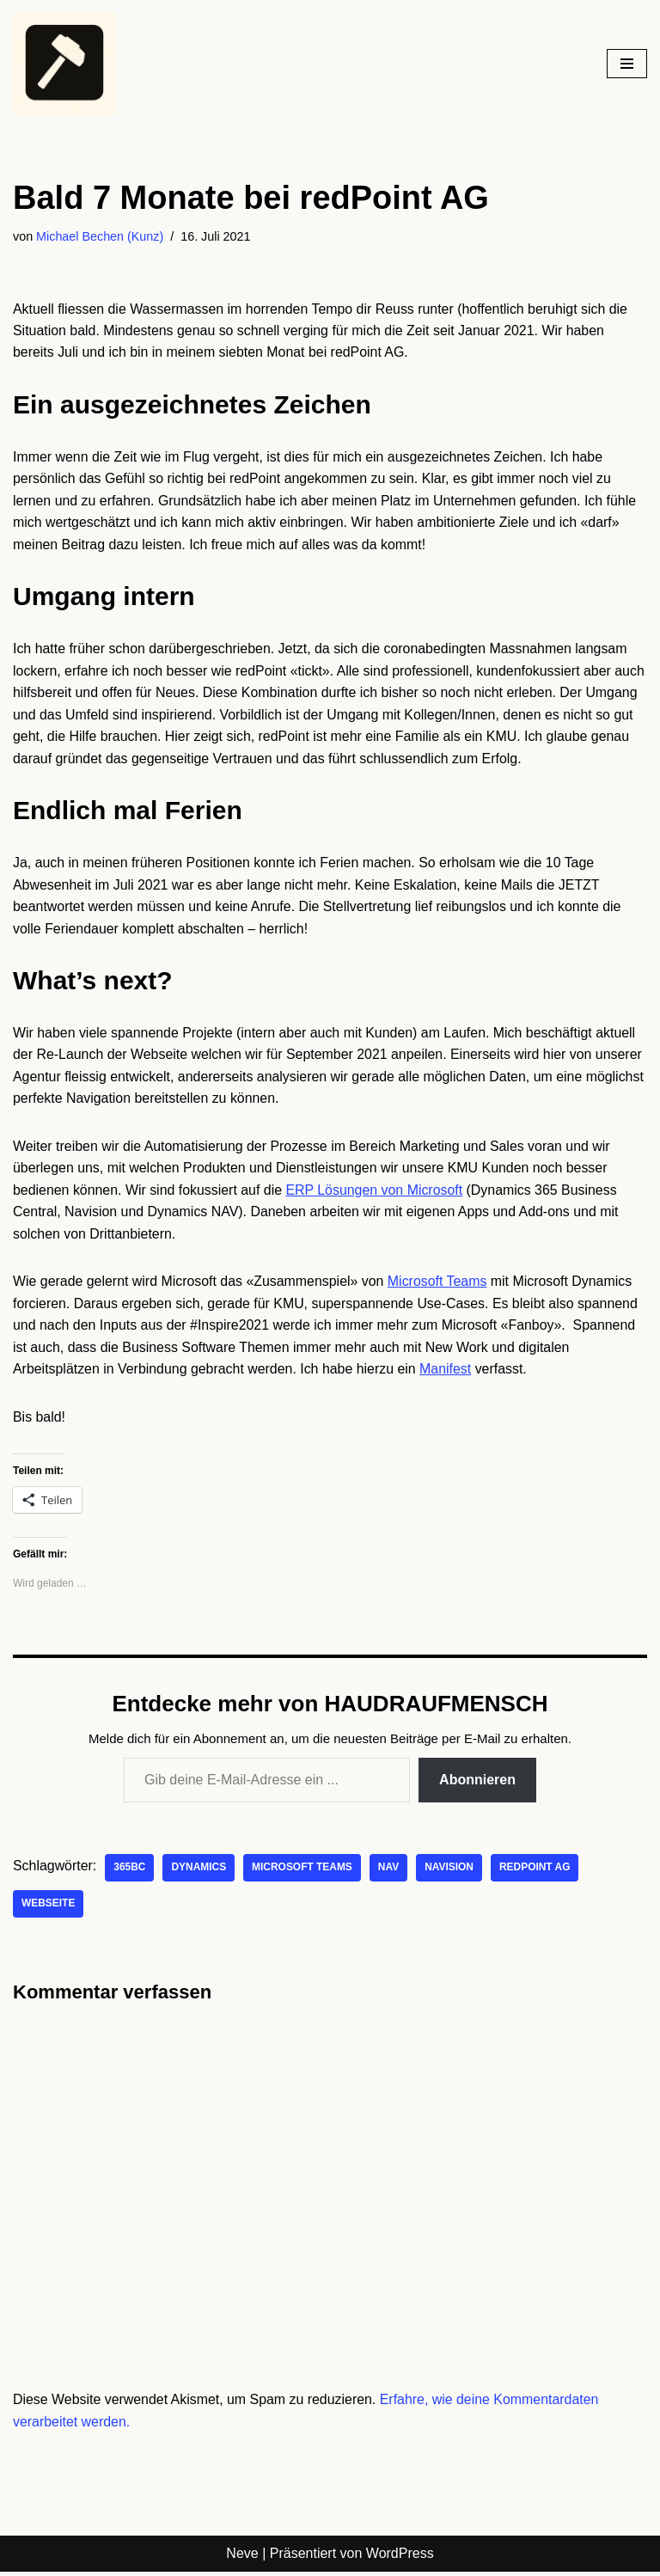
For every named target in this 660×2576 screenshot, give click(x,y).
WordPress (400, 2557)
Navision (450, 1872)
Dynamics (199, 1872)
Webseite (48, 1908)
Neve (242, 2557)
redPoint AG (536, 1872)
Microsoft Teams (439, 1284)
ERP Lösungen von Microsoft (376, 1192)
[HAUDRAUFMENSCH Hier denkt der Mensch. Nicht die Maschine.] (64, 63)
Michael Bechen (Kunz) (100, 236)
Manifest (448, 1372)
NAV (390, 1872)
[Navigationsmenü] (627, 63)
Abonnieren (477, 1783)
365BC (130, 1872)
